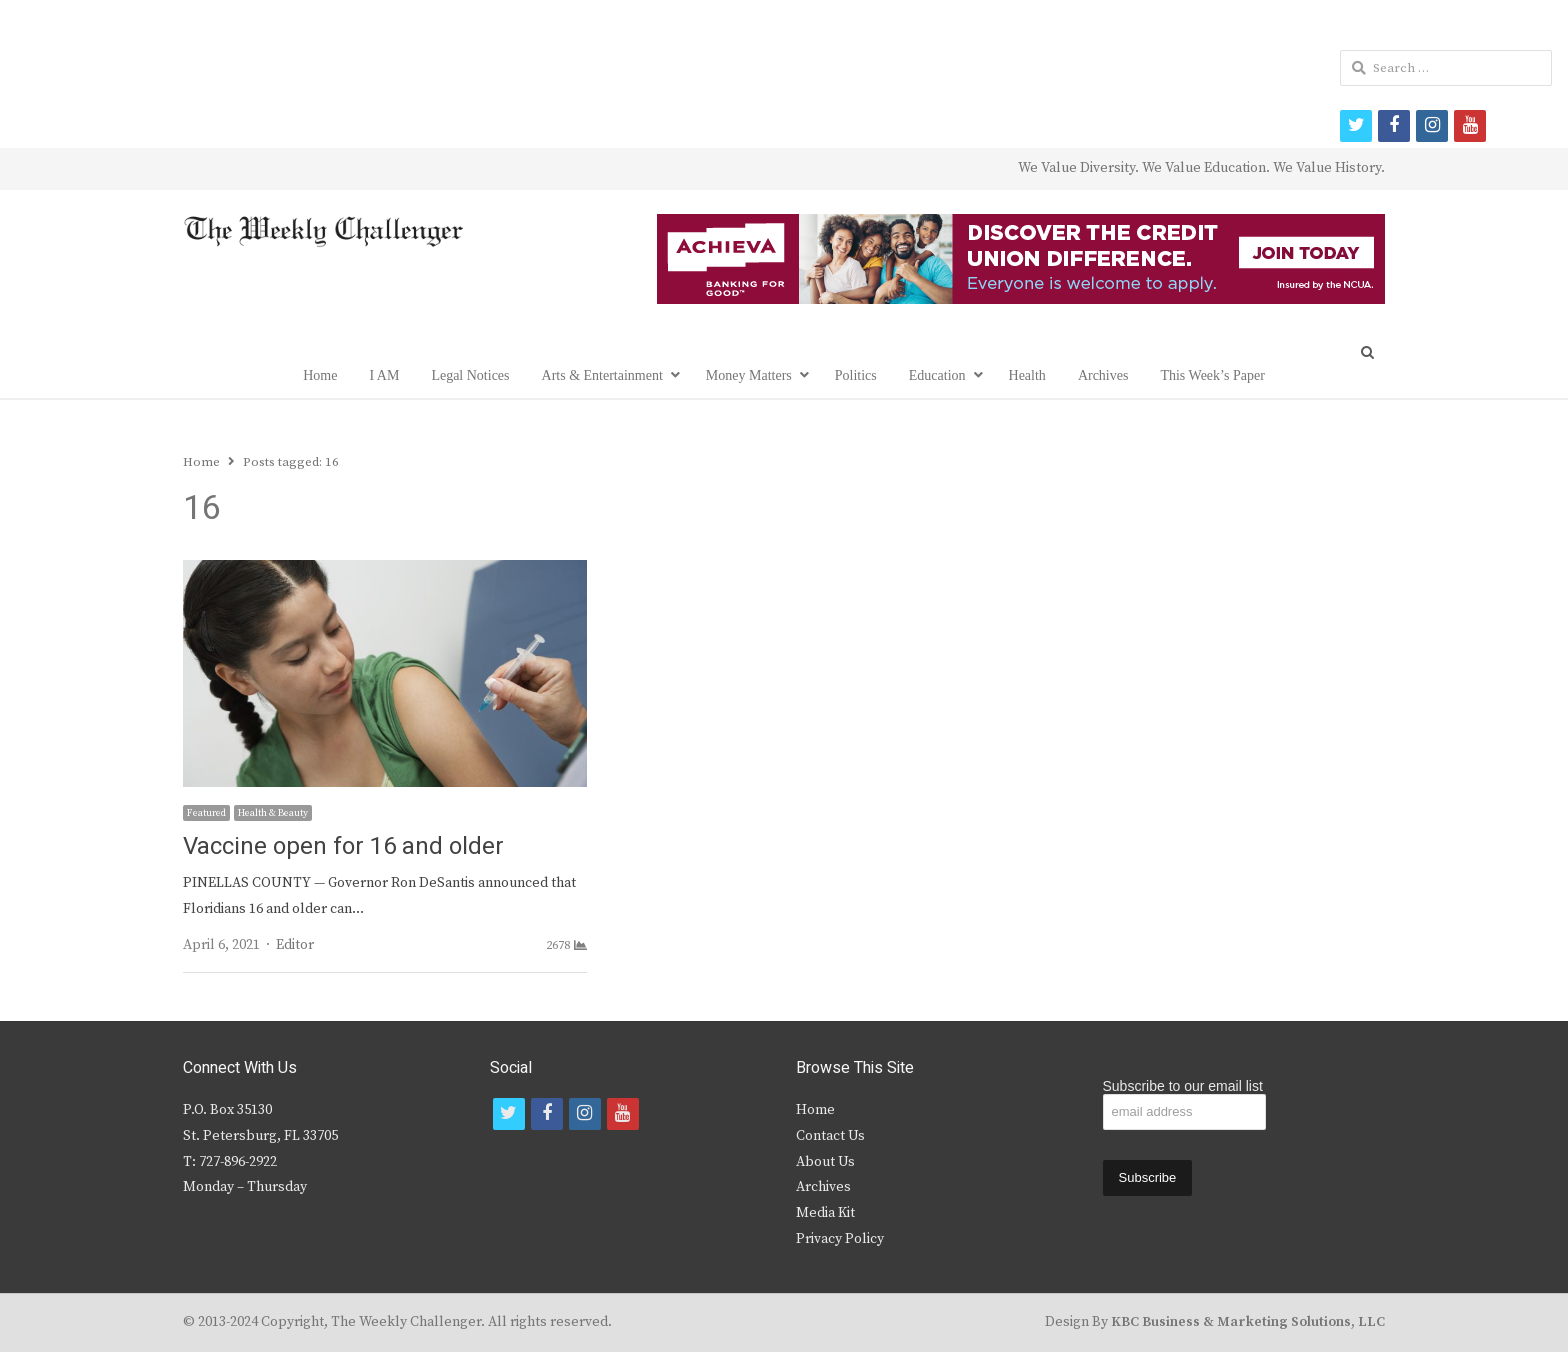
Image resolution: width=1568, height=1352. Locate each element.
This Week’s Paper (1212, 375)
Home (320, 375)
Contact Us (830, 1136)
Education (937, 375)
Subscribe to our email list (1183, 1086)
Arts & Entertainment (602, 375)
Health (1027, 375)
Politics (856, 375)
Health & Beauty (273, 813)
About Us (825, 1162)
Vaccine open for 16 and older (343, 846)
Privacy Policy (840, 1239)
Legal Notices (470, 375)
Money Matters (749, 375)
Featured (206, 813)
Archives (1103, 375)
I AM (384, 375)
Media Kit (825, 1213)
